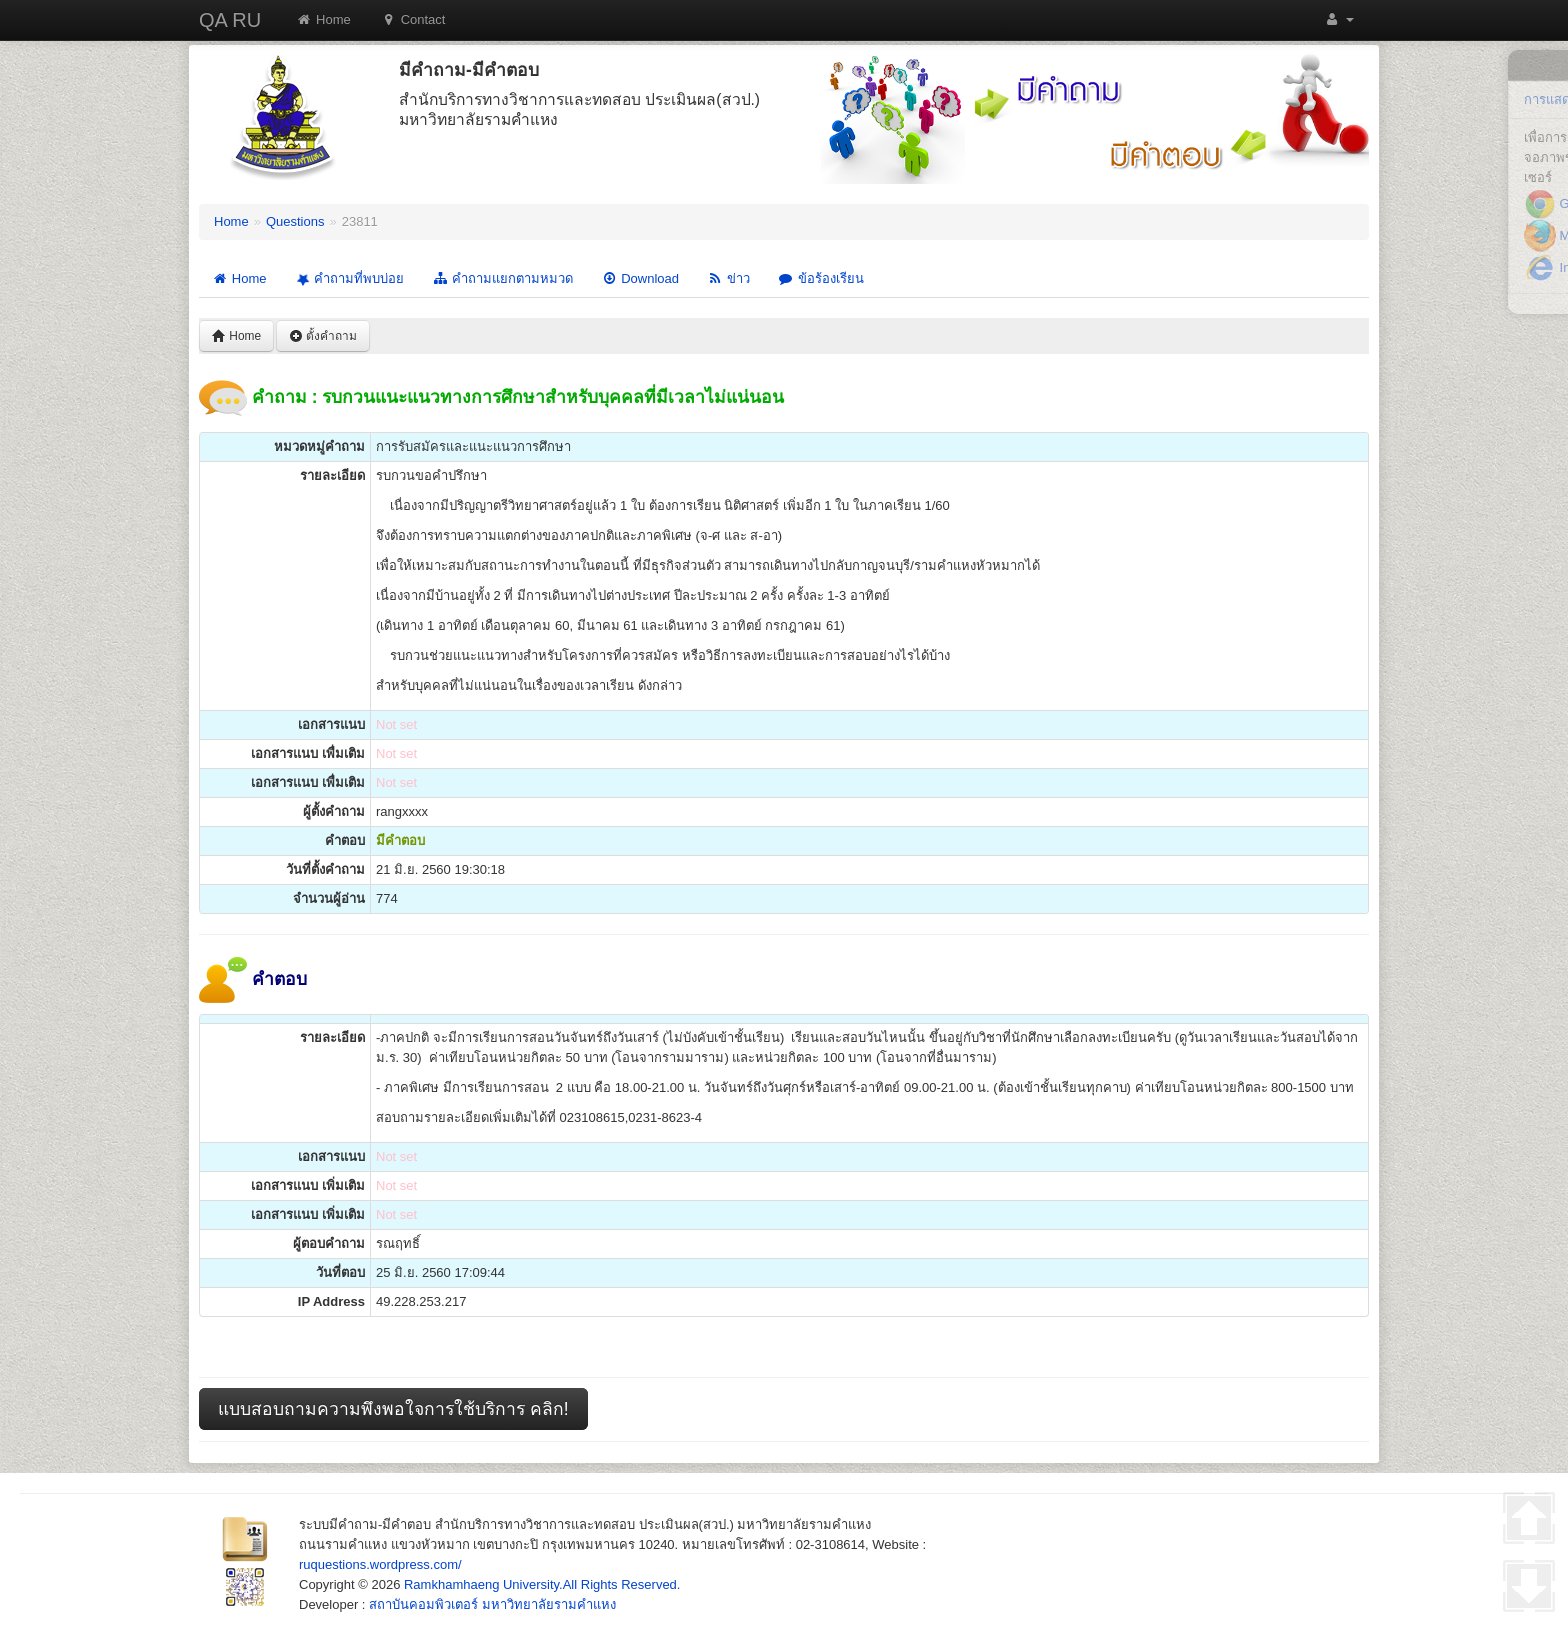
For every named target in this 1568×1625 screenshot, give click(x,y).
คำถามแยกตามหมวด (502, 278)
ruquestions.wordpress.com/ (380, 1564)
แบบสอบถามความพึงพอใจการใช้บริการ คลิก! (393, 1409)
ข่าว (728, 278)
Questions (295, 221)
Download (640, 278)
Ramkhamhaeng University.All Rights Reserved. (542, 1584)
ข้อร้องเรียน (821, 278)
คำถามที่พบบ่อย (348, 279)
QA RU (230, 20)
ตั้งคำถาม (323, 336)
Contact (413, 19)
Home (323, 19)
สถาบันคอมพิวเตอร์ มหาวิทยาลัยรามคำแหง (492, 1604)
